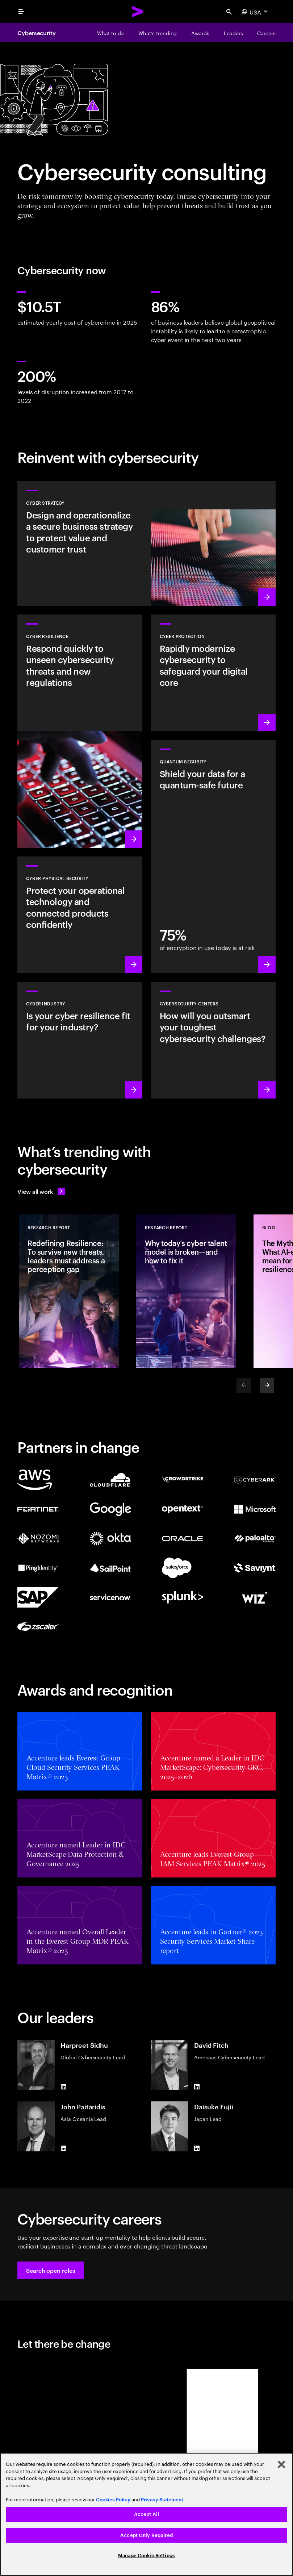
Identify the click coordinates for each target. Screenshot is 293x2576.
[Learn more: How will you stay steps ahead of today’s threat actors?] (213, 1040)
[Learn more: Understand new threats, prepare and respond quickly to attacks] (79, 731)
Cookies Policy (113, 2499)
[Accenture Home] (137, 11)
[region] (146, 2514)
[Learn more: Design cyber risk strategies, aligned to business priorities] (146, 543)
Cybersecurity (36, 33)
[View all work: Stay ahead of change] (41, 1191)
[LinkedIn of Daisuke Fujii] (197, 2148)
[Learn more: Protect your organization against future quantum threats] (213, 856)
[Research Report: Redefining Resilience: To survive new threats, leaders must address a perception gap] (69, 1291)
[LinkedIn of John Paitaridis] (63, 2148)
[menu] (21, 11)
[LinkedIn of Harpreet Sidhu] (63, 2087)
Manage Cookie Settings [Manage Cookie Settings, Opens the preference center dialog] (146, 2555)
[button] (50, 2270)
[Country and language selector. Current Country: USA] (255, 11)
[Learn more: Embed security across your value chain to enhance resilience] (79, 1040)
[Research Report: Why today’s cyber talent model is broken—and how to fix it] (186, 1291)
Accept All (146, 2514)
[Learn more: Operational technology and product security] (79, 914)
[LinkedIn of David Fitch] (197, 2087)
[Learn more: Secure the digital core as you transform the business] (213, 672)
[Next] (267, 1385)
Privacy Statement (162, 2499)
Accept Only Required (146, 2535)
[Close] (281, 2464)
